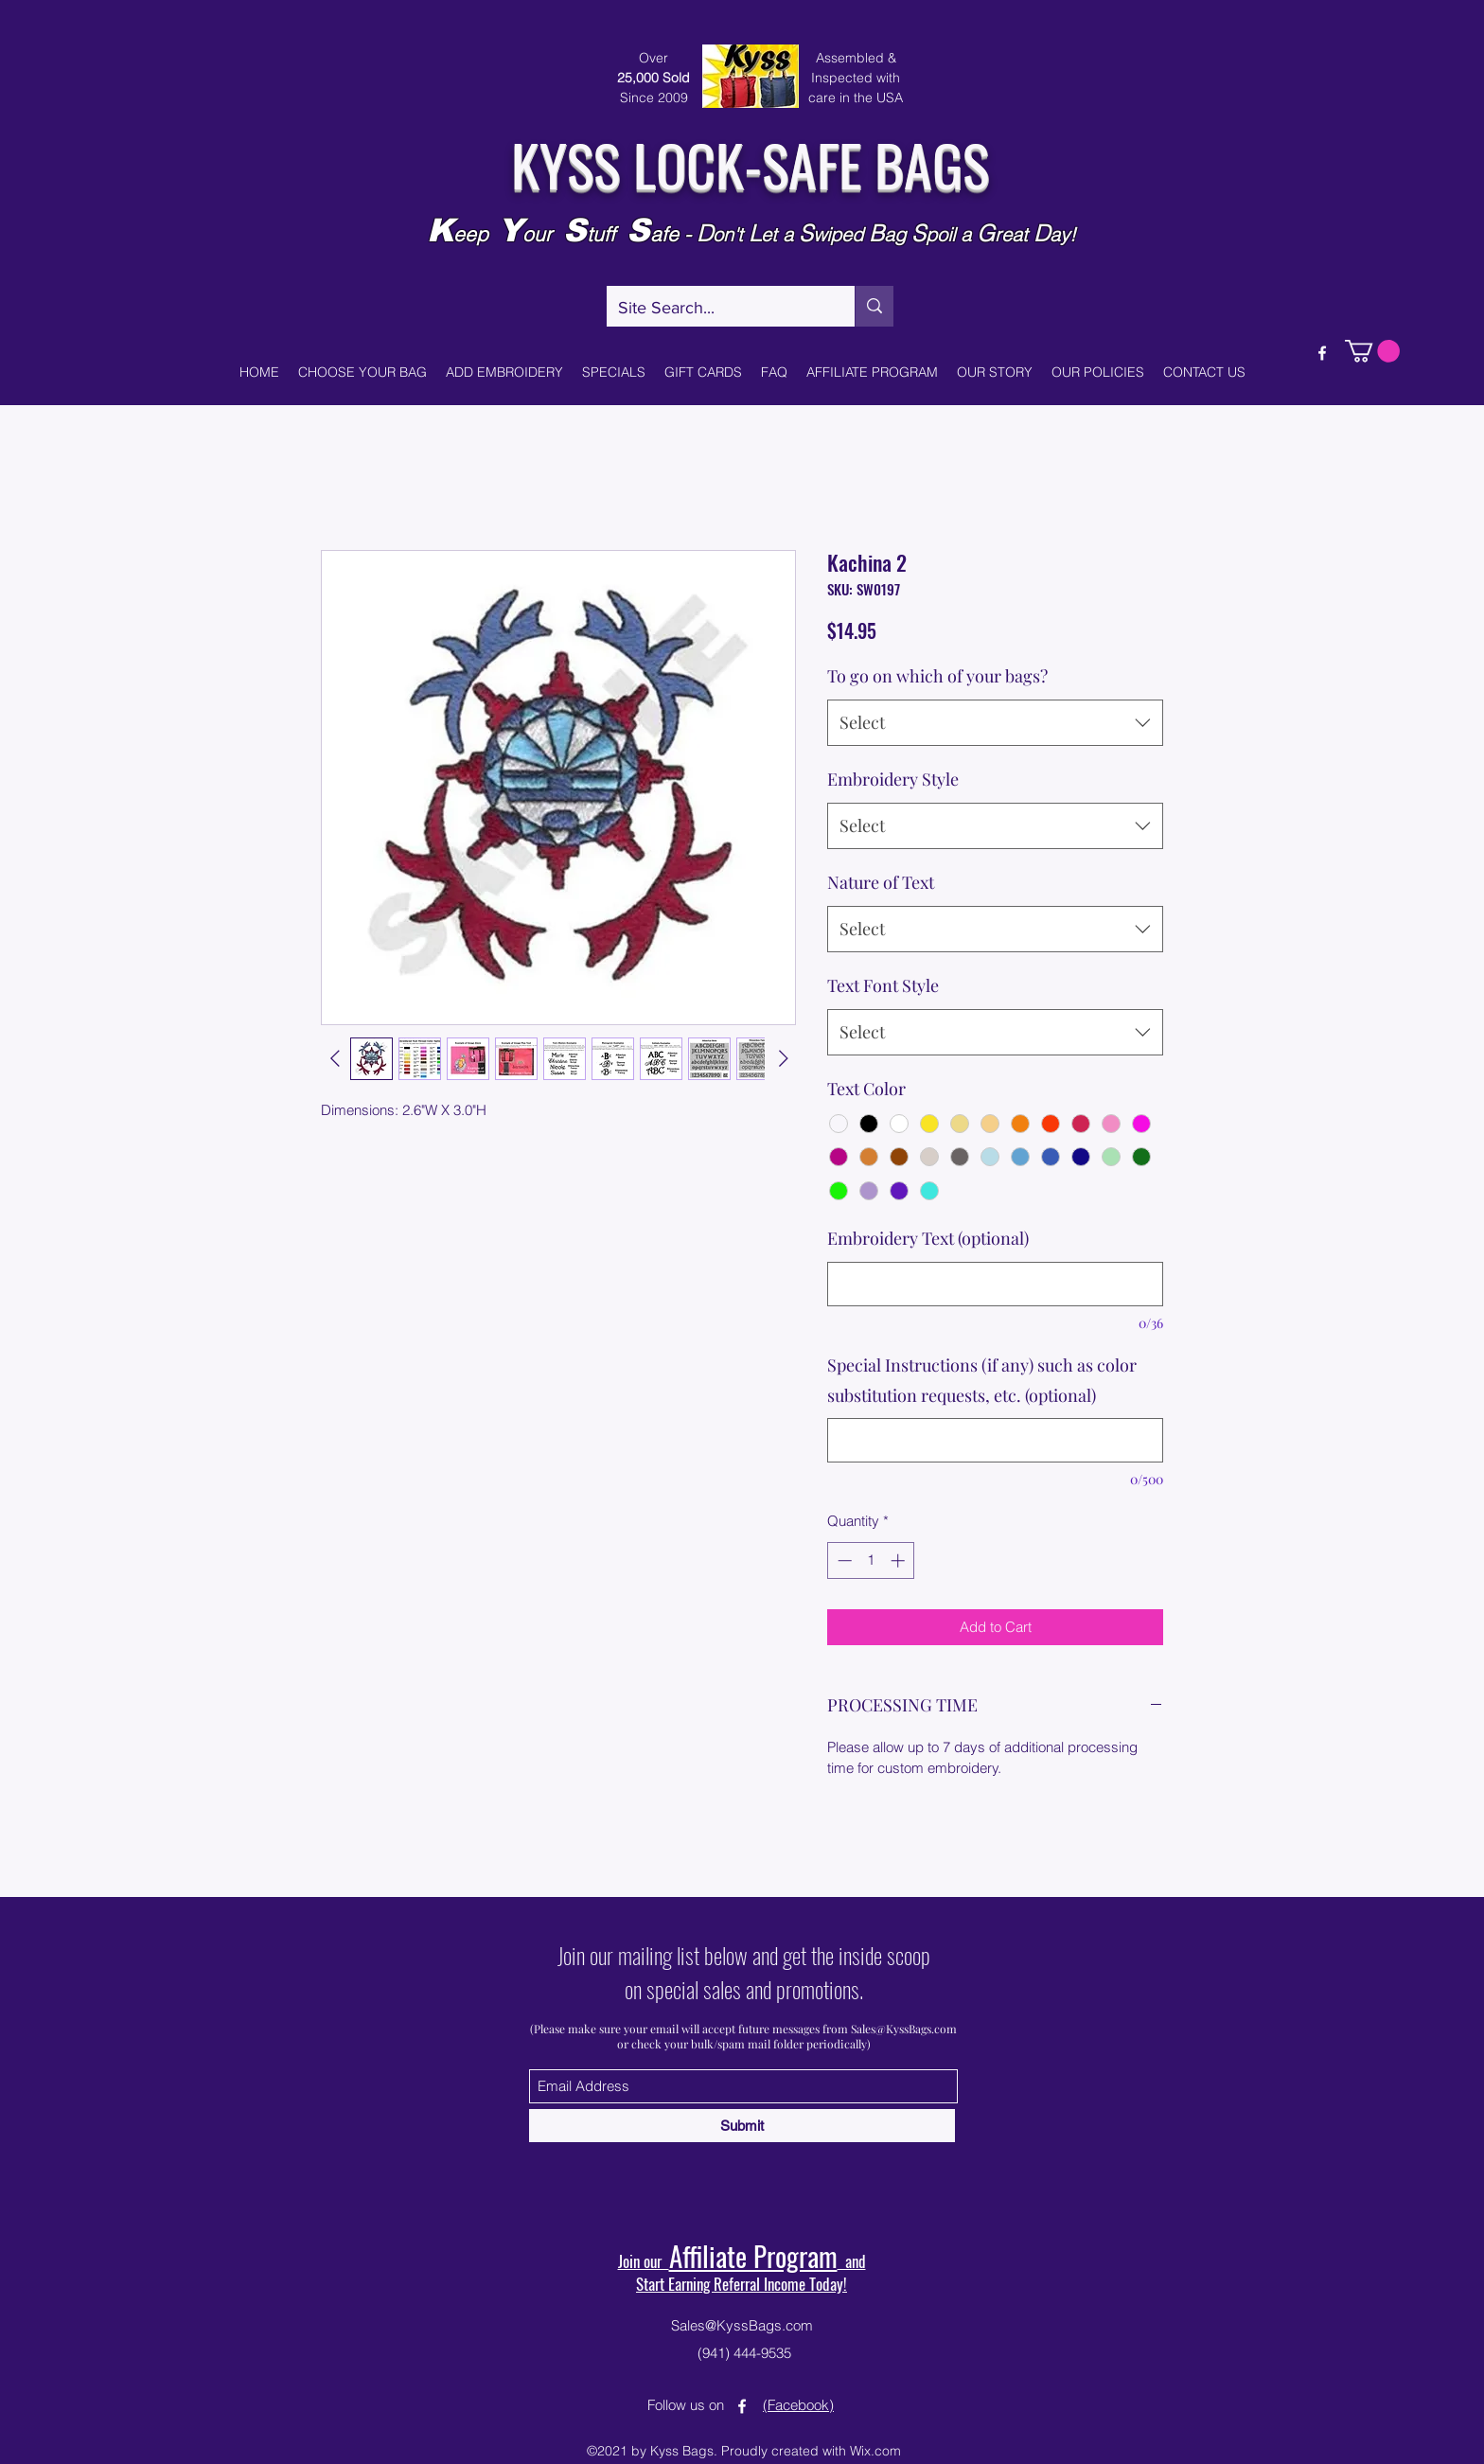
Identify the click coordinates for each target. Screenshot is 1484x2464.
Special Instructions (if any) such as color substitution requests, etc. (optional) (982, 1380)
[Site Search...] (716, 308)
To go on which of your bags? (937, 676)
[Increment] (899, 1560)
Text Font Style (883, 985)
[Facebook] (1322, 353)
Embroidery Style (893, 779)
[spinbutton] (871, 1560)
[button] (1372, 351)
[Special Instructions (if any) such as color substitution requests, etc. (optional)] (995, 1440)
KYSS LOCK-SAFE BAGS (750, 163)
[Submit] (742, 2125)
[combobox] (995, 723)
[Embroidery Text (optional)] (995, 1284)
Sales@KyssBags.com (904, 2028)
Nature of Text (880, 882)
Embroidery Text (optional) (928, 1238)
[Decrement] (843, 1560)
